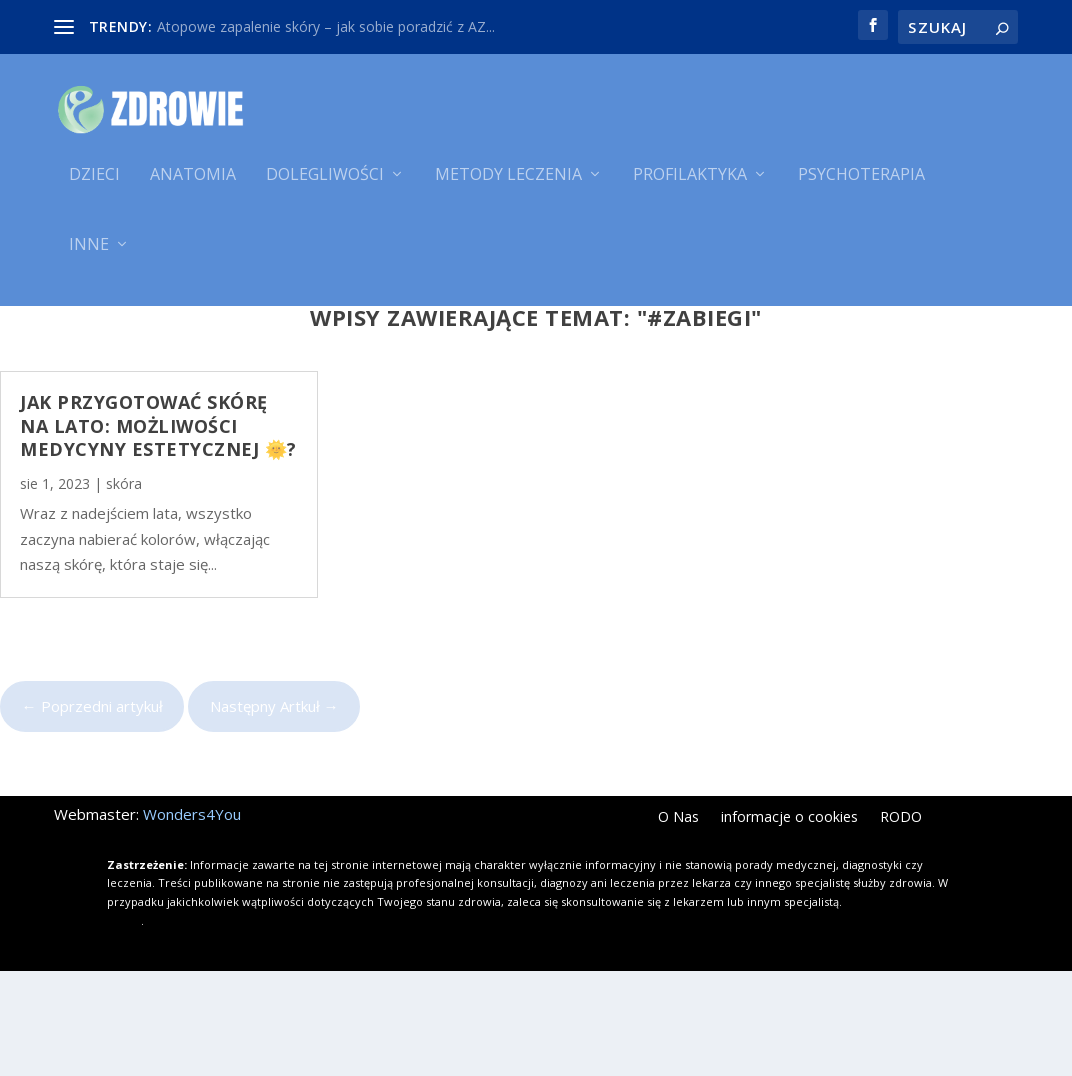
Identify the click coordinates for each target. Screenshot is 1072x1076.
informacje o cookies (789, 924)
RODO (901, 924)
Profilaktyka (690, 187)
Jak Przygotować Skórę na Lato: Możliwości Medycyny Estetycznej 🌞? (158, 531)
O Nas (678, 924)
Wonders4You (192, 920)
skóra (124, 588)
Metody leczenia (508, 187)
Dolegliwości (325, 187)
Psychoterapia (861, 187)
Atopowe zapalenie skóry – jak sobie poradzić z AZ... (326, 26)
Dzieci (94, 187)
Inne (89, 257)
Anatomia (193, 187)
